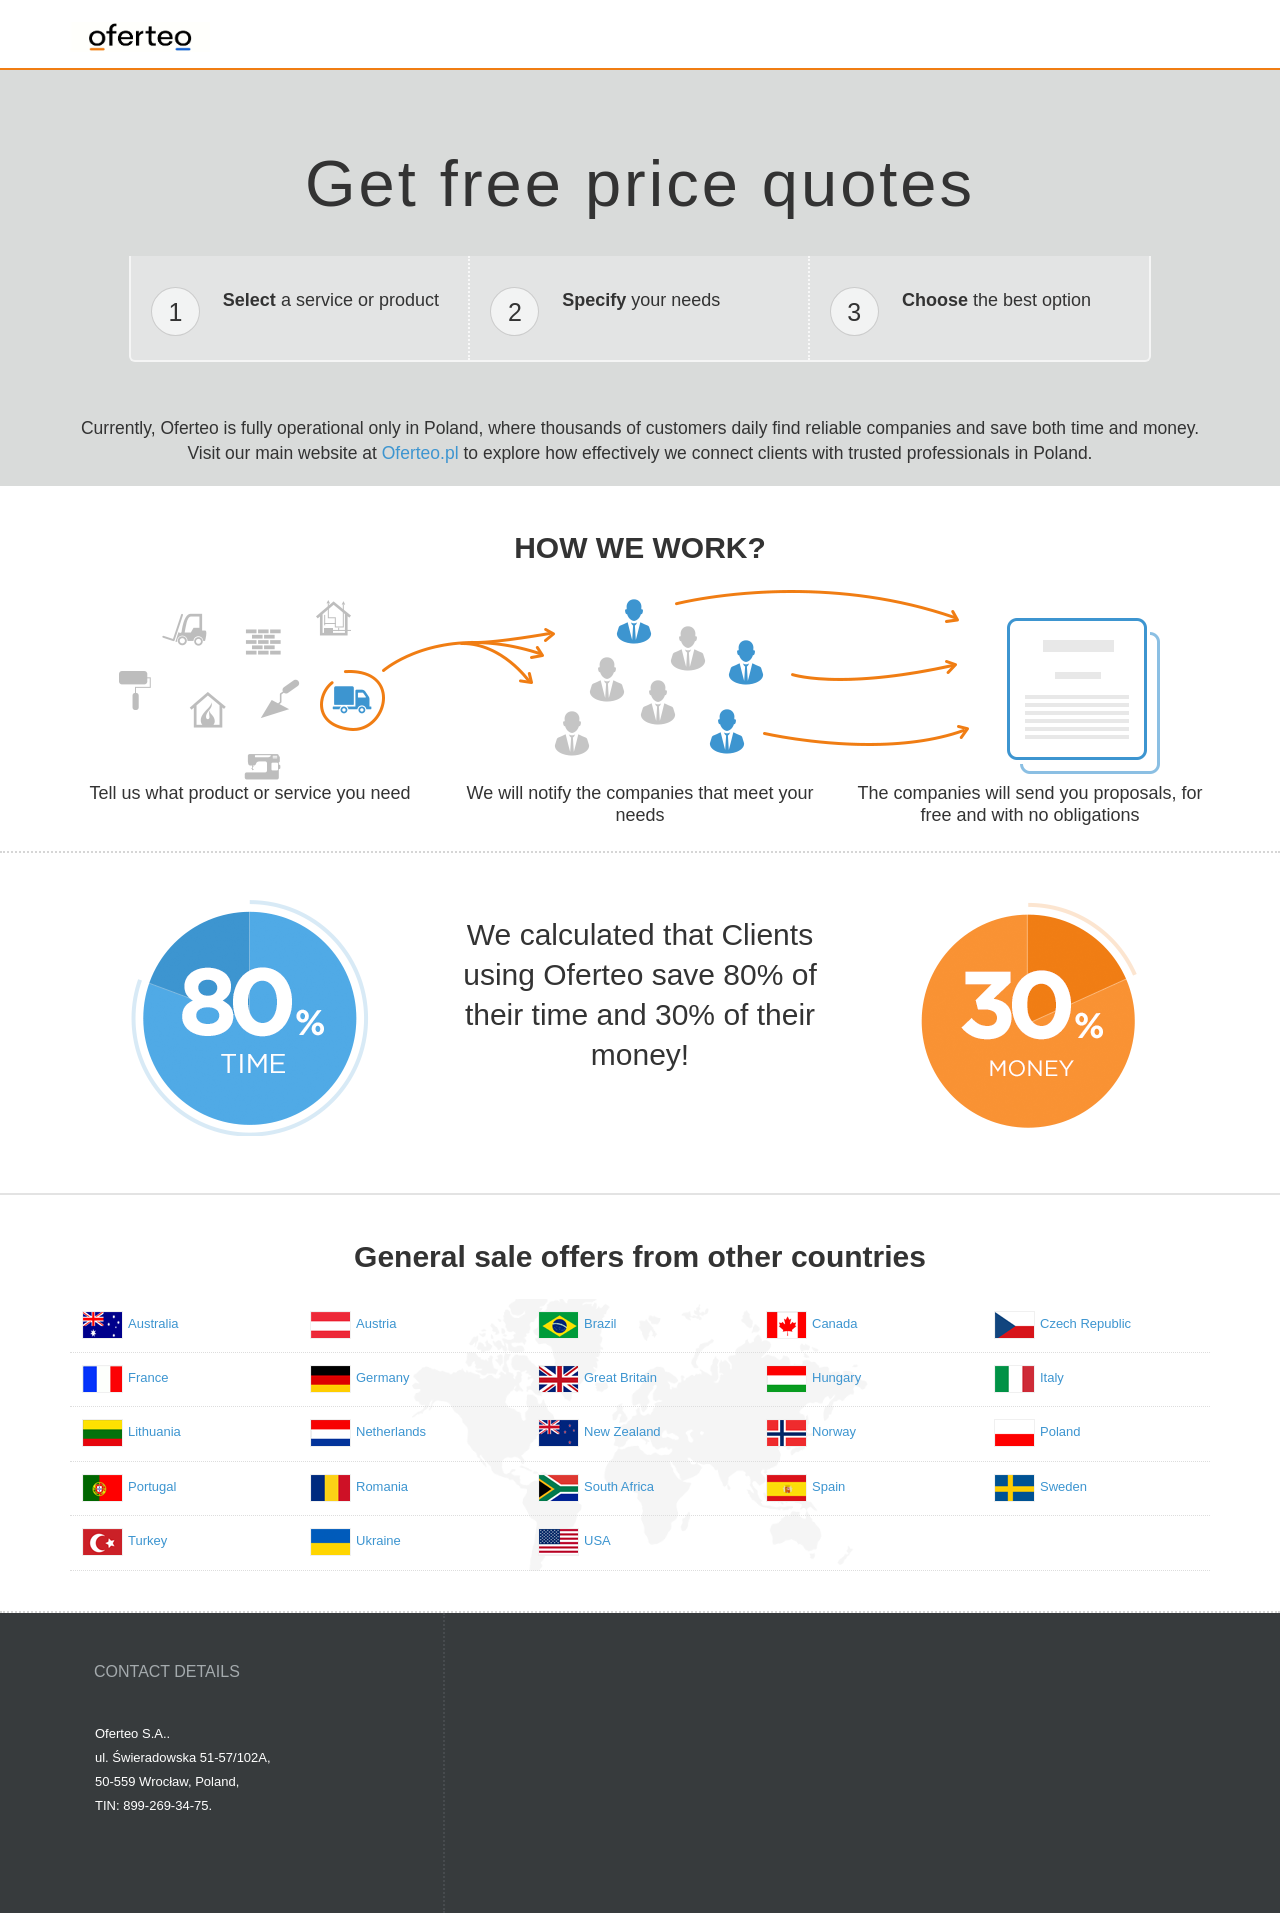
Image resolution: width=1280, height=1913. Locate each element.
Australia (153, 1323)
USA (597, 1540)
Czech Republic (1085, 1323)
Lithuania (154, 1431)
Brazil (600, 1323)
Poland (1060, 1431)
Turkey (147, 1540)
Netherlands (391, 1431)
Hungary (836, 1377)
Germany (382, 1377)
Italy (1052, 1377)
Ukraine (378, 1540)
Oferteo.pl (420, 453)
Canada (835, 1323)
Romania (382, 1486)
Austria (376, 1323)
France (148, 1377)
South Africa (619, 1486)
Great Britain (620, 1377)
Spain (828, 1486)
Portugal (152, 1486)
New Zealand (622, 1431)
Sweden (1063, 1486)
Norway (834, 1431)
